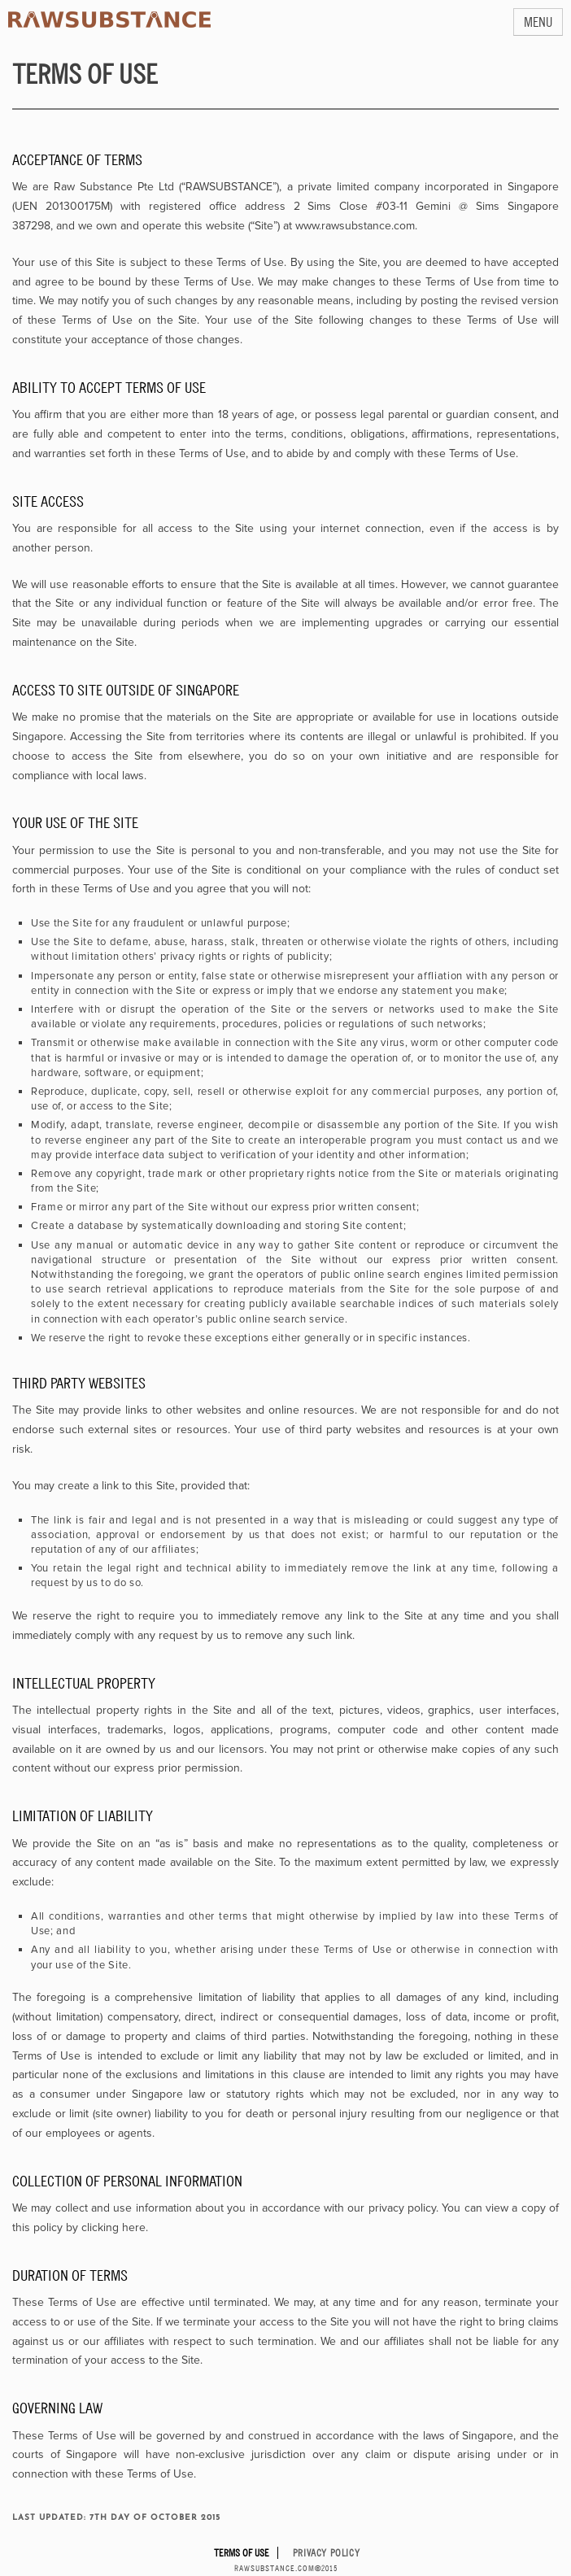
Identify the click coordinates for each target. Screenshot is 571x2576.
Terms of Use (241, 2553)
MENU (538, 22)
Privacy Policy (326, 2553)
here (134, 2227)
